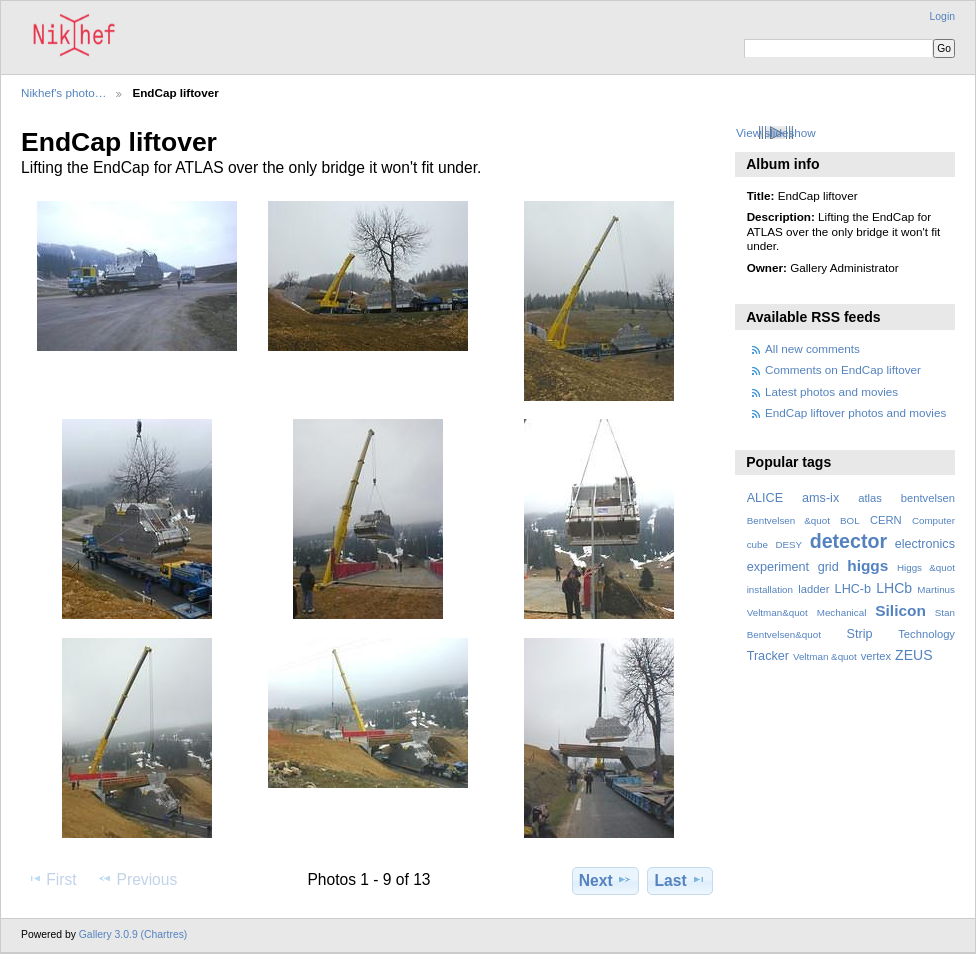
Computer (933, 520)
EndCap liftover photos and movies (855, 412)
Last (680, 880)
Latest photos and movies (831, 391)
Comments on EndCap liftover (843, 369)
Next (605, 880)
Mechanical (842, 612)
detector (849, 541)
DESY (788, 544)
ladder (813, 589)
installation (770, 589)
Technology (926, 634)
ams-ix (820, 498)
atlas (870, 498)
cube (757, 544)
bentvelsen (928, 498)
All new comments (812, 348)
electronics (925, 544)
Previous (137, 879)
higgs (867, 565)
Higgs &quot (926, 567)
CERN (886, 520)
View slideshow (776, 132)
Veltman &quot (825, 656)
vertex (876, 656)
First (51, 879)
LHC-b (853, 589)
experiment (778, 567)
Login (942, 16)
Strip (860, 634)
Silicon (900, 610)
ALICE (765, 498)
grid (828, 567)
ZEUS (913, 655)
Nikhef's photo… (63, 92)
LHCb (894, 588)
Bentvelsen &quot (788, 520)
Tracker (768, 656)
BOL (850, 520)
